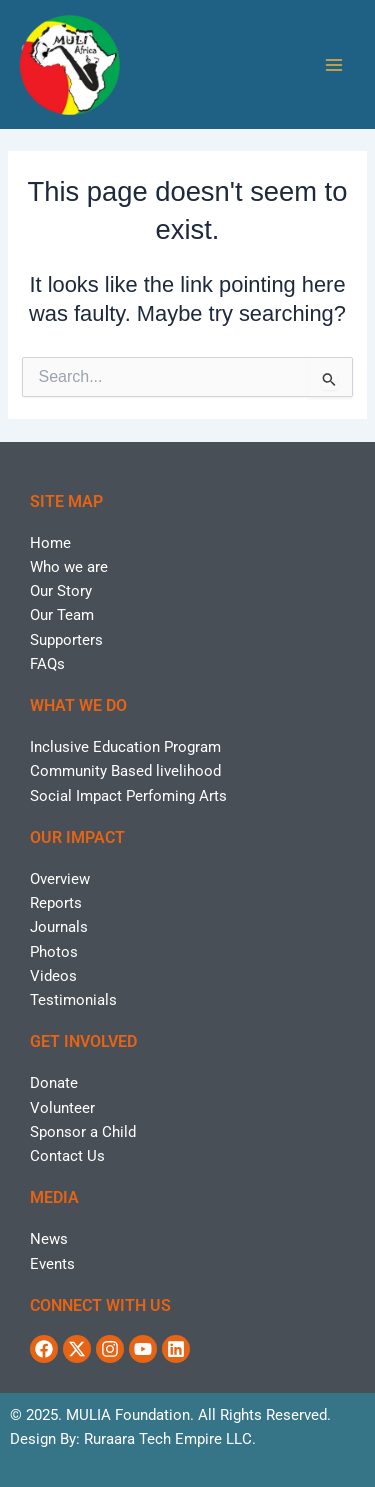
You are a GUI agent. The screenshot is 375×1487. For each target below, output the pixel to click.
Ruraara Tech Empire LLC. (170, 1439)
